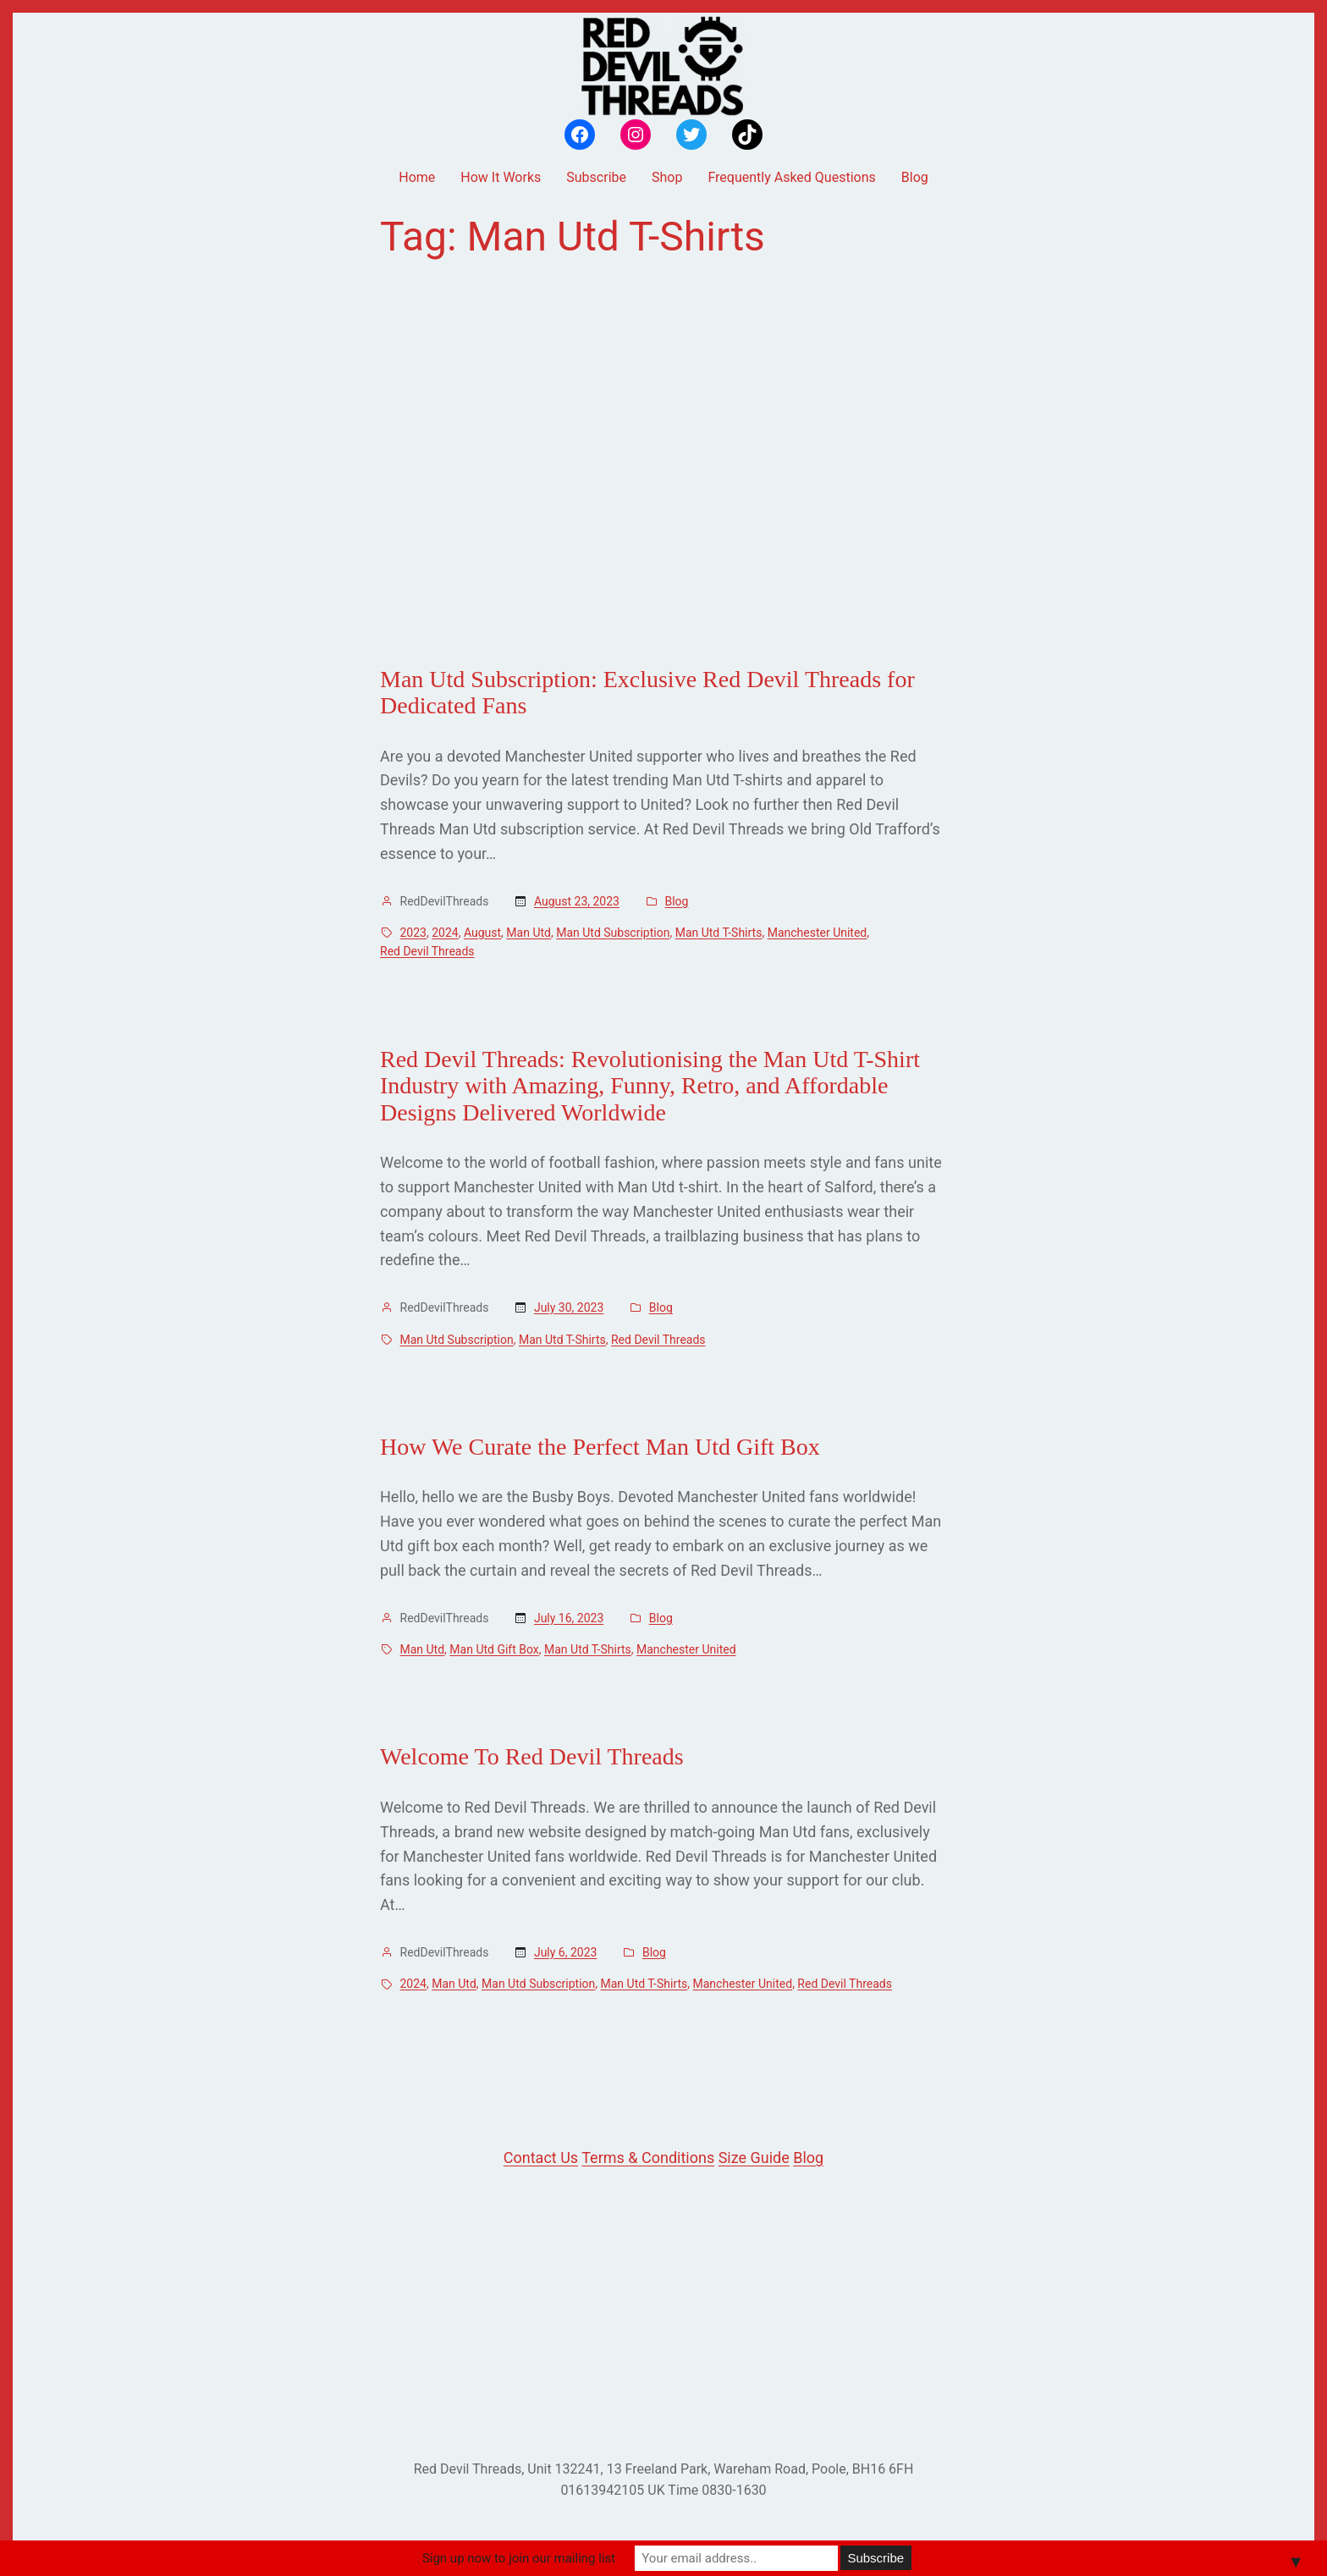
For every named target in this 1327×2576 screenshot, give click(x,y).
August (482, 932)
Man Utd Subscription (612, 932)
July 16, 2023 (568, 1618)
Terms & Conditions (647, 2157)
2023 (413, 932)
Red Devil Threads (427, 951)
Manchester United (817, 932)
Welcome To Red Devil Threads (532, 1756)
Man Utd (528, 932)
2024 (445, 932)
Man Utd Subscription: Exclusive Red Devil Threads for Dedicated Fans (647, 692)
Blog (676, 901)
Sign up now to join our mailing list (518, 2558)
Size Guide (754, 2157)
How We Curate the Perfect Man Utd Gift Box (600, 1447)
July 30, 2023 (568, 1307)
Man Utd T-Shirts (719, 932)
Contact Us (541, 2157)
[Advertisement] (663, 462)
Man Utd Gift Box (493, 1649)
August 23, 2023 (576, 901)
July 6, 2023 (565, 1952)
